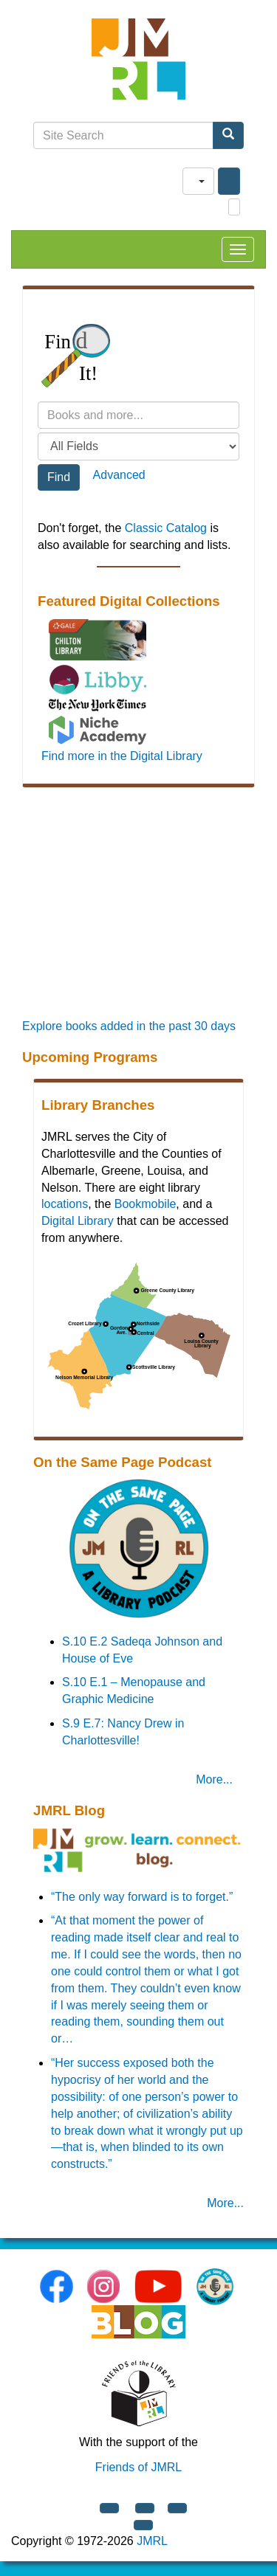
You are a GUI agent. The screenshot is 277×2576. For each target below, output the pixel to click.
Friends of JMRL (138, 2467)
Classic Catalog (166, 528)
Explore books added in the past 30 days (129, 1026)
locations (64, 1204)
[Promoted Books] (138, 913)
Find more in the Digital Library (121, 756)
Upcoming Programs (89, 1057)
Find (58, 477)
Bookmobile (145, 1204)
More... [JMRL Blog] (225, 2203)
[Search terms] (138, 415)
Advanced (119, 475)
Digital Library (77, 1221)
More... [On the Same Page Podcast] (214, 1779)
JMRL (152, 2541)
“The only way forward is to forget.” (142, 1896)
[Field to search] (138, 446)
